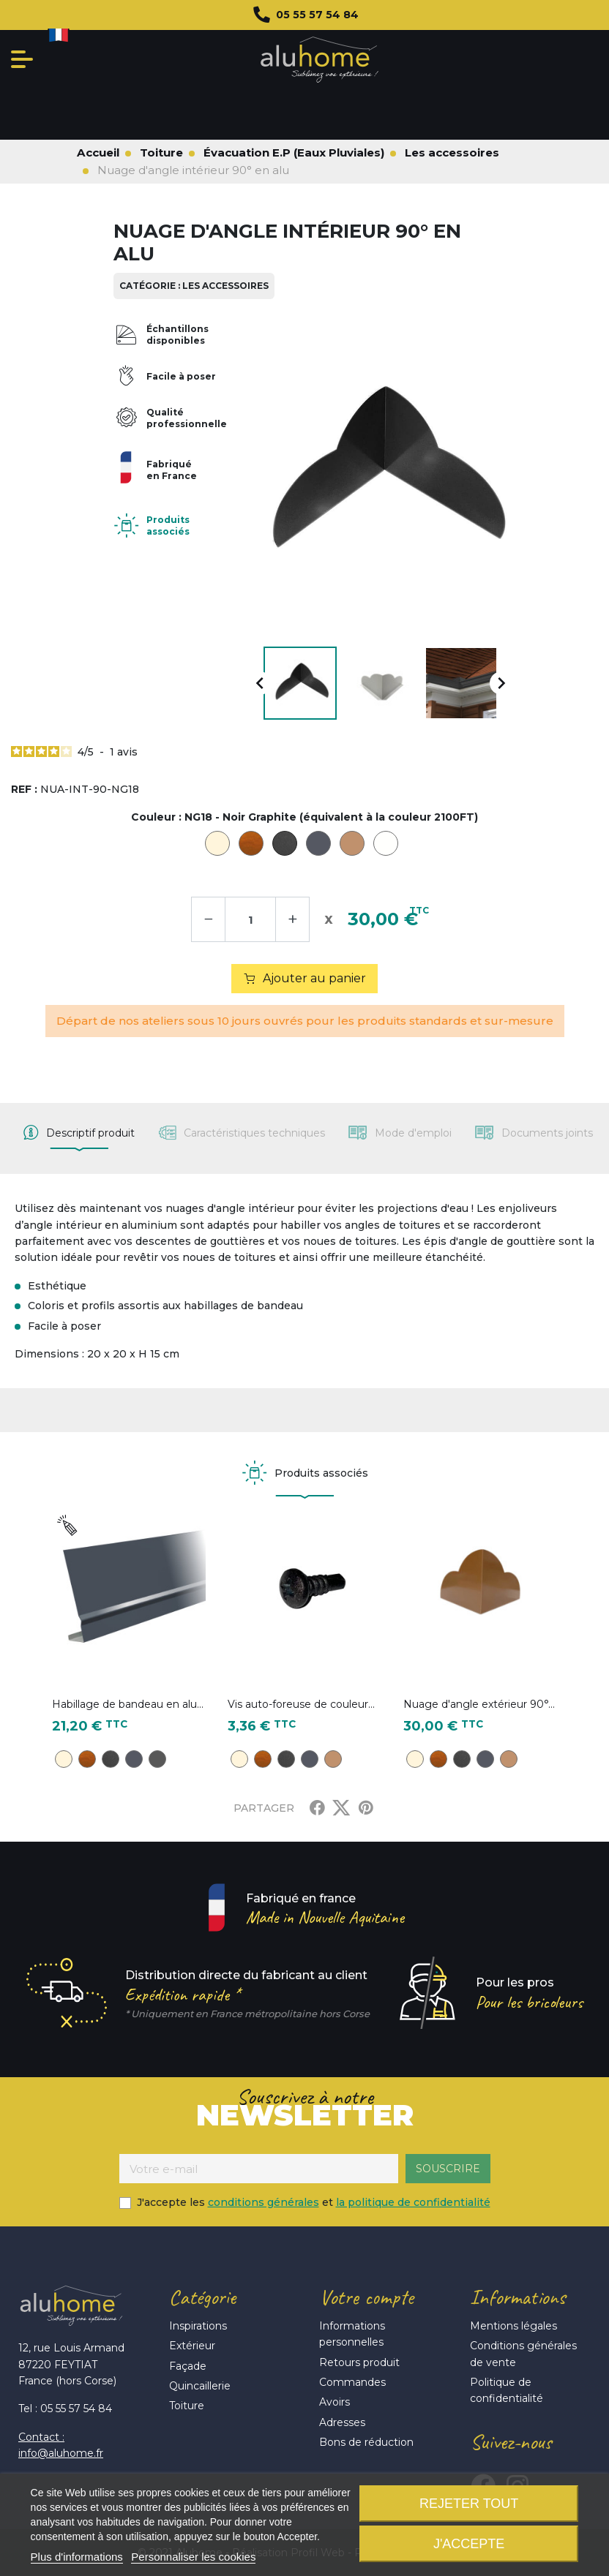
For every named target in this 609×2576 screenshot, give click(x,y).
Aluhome (319, 59)
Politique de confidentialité (506, 2390)
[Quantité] (250, 919)
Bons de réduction (366, 2442)
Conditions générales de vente (523, 2353)
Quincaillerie (200, 2385)
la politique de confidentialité (413, 2202)
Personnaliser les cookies (193, 2556)
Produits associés (168, 525)
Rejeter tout (468, 2503)
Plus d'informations (77, 2556)
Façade (187, 2366)
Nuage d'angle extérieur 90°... (479, 1704)
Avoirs (334, 2402)
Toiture (186, 2405)
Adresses (342, 2422)
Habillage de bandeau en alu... (127, 1704)
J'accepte (468, 2544)
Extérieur (192, 2345)
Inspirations (198, 2325)
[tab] (78, 1133)
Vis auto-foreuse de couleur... (301, 1704)
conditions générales (263, 2202)
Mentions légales (513, 2325)
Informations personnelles (352, 2334)
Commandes (352, 2382)
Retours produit (359, 2362)
